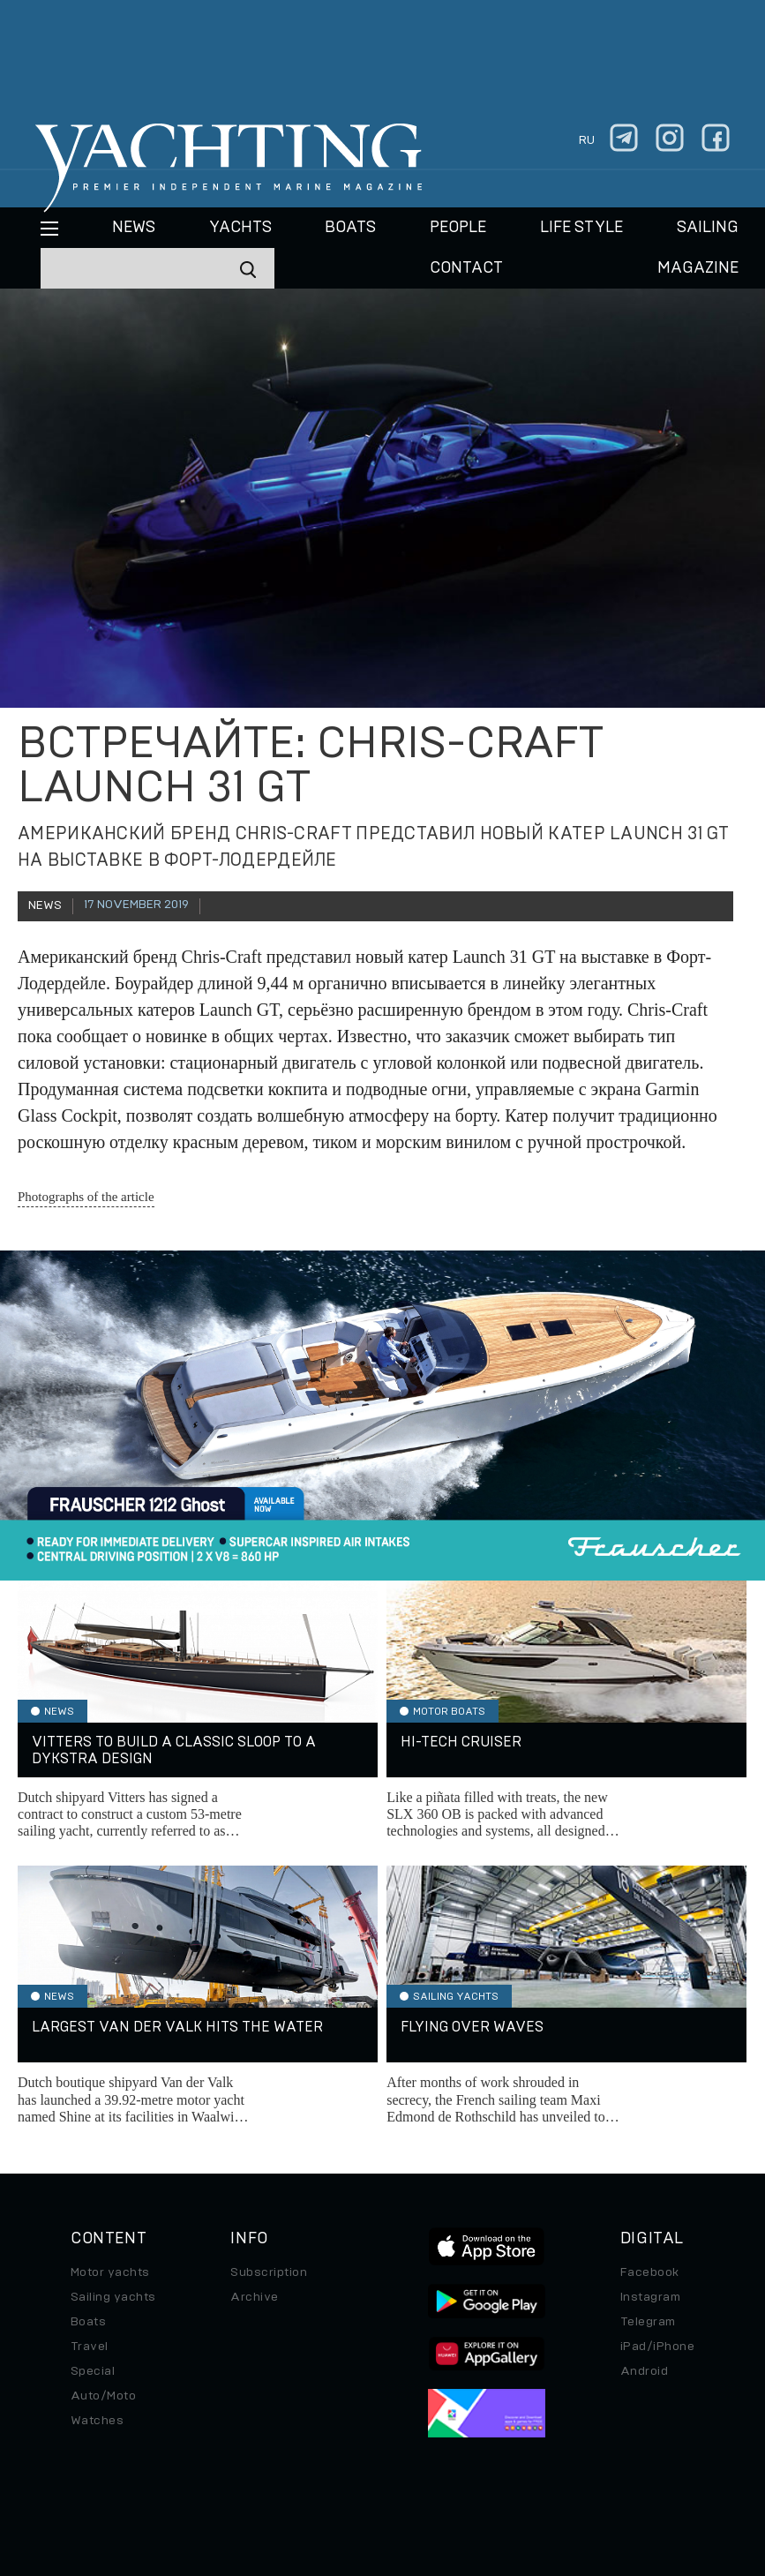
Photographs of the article (86, 1197)
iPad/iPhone (657, 2346)
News (133, 228)
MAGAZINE (698, 268)
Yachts (240, 228)
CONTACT (466, 268)
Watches (97, 2421)
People (458, 228)
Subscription (268, 2272)
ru (587, 140)
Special (93, 2371)
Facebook (649, 2272)
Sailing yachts (113, 2297)
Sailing (708, 228)
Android (644, 2371)
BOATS (350, 228)
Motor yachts (110, 2272)
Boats (88, 2322)
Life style (581, 228)
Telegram (648, 2322)
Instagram (650, 2297)
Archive (254, 2297)
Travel (90, 2346)
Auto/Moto (103, 2396)
